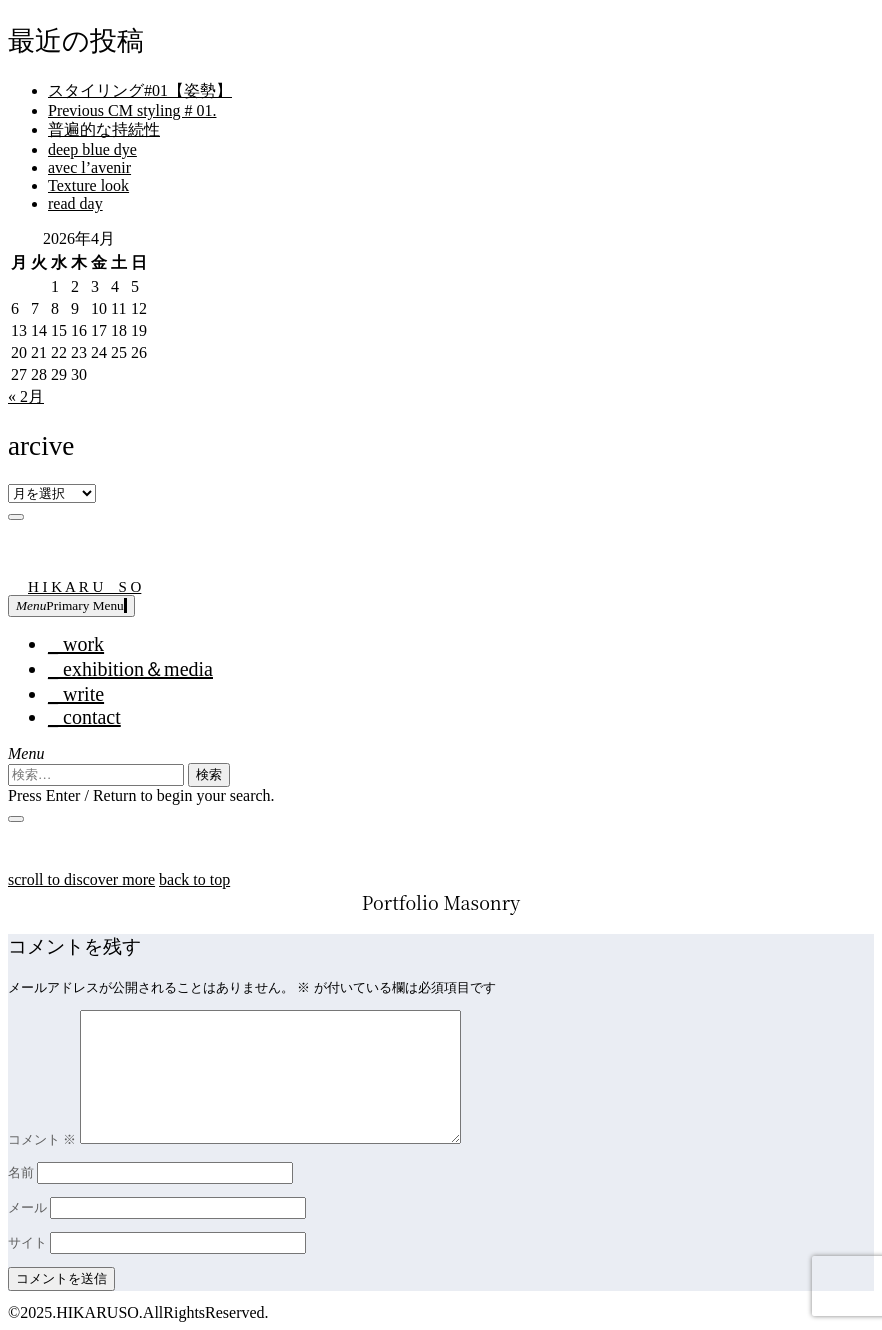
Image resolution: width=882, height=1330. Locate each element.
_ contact (84, 717)
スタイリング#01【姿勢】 (140, 90)
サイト (27, 1242)
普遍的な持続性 (104, 129)
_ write (76, 694)
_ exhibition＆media (130, 669)
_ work (76, 644)
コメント (42, 1139)
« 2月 (26, 396)
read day (75, 203)
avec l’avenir (89, 167)
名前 (21, 1172)
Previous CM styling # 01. (132, 110)
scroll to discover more (81, 879)
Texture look (88, 185)
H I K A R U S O (84, 587)
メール (27, 1207)
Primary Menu (71, 605)
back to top (194, 879)
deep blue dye (92, 149)
